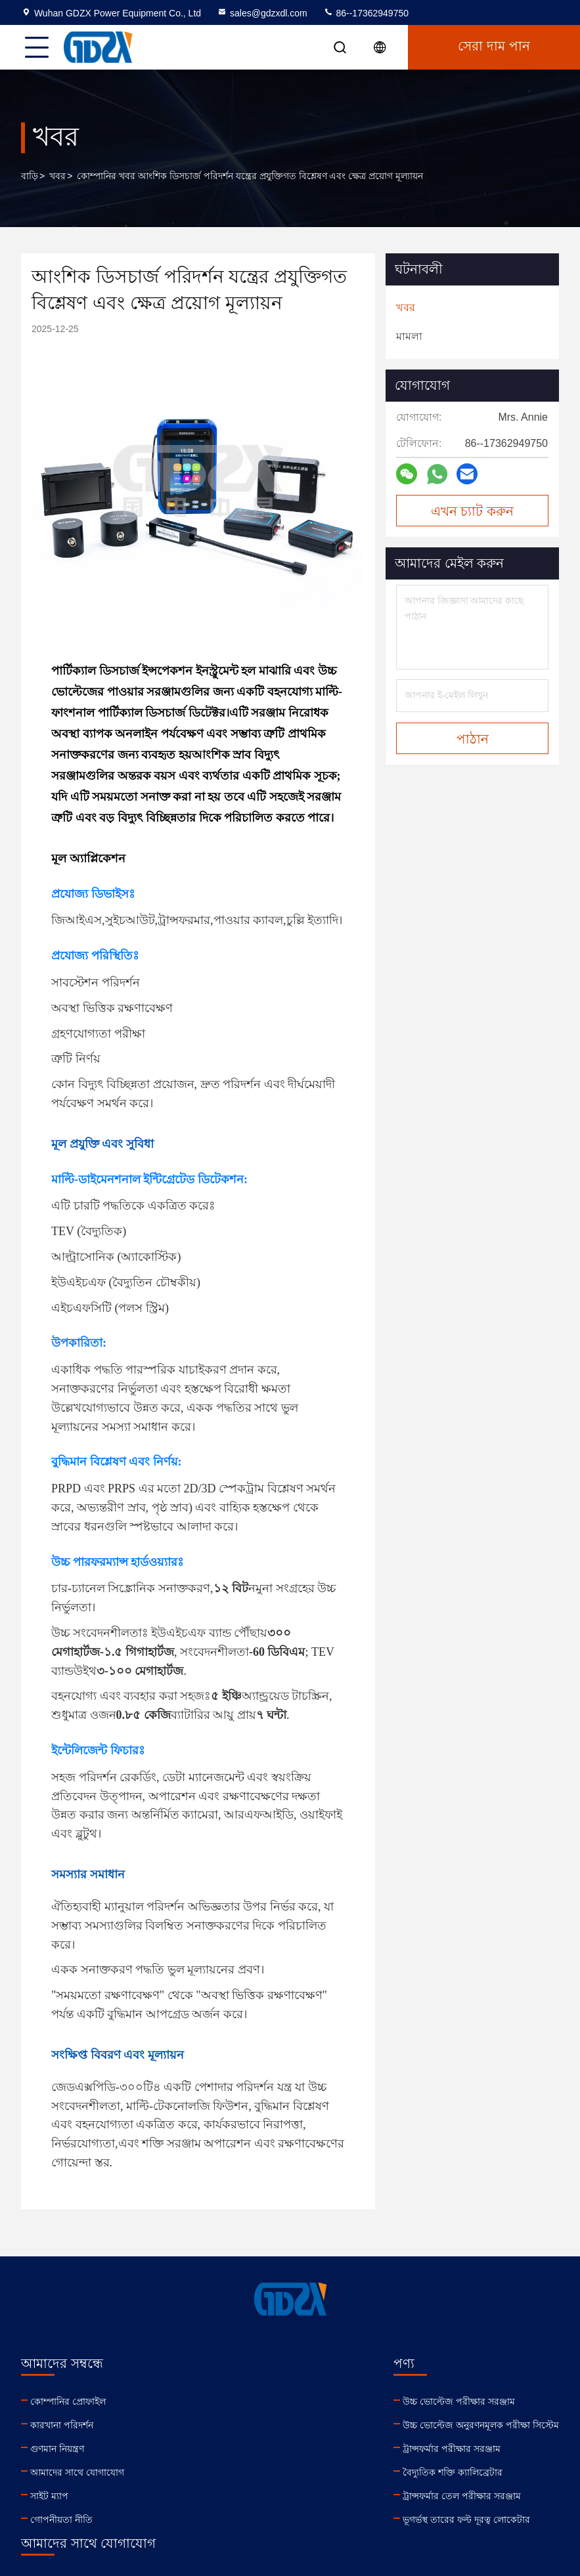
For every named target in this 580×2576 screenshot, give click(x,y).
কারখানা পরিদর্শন (61, 2425)
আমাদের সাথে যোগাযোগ (77, 2472)
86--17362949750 (366, 13)
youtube (385, 2490)
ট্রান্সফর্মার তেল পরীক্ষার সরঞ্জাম (216, 2496)
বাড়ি (29, 176)
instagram (443, 2490)
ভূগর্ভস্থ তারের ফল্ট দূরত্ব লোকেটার (220, 2519)
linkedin (356, 2490)
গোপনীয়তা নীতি (61, 2519)
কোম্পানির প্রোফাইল (68, 2401)
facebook (414, 2490)
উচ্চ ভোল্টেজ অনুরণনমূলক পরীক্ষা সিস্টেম (235, 2425)
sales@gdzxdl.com (262, 13)
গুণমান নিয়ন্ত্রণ (57, 2448)
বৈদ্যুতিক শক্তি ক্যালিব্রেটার (207, 2472)
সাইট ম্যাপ (49, 2496)
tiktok (471, 2490)
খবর (57, 176)
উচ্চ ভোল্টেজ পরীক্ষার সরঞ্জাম (213, 2401)
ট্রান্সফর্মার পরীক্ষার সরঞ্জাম (206, 2448)
